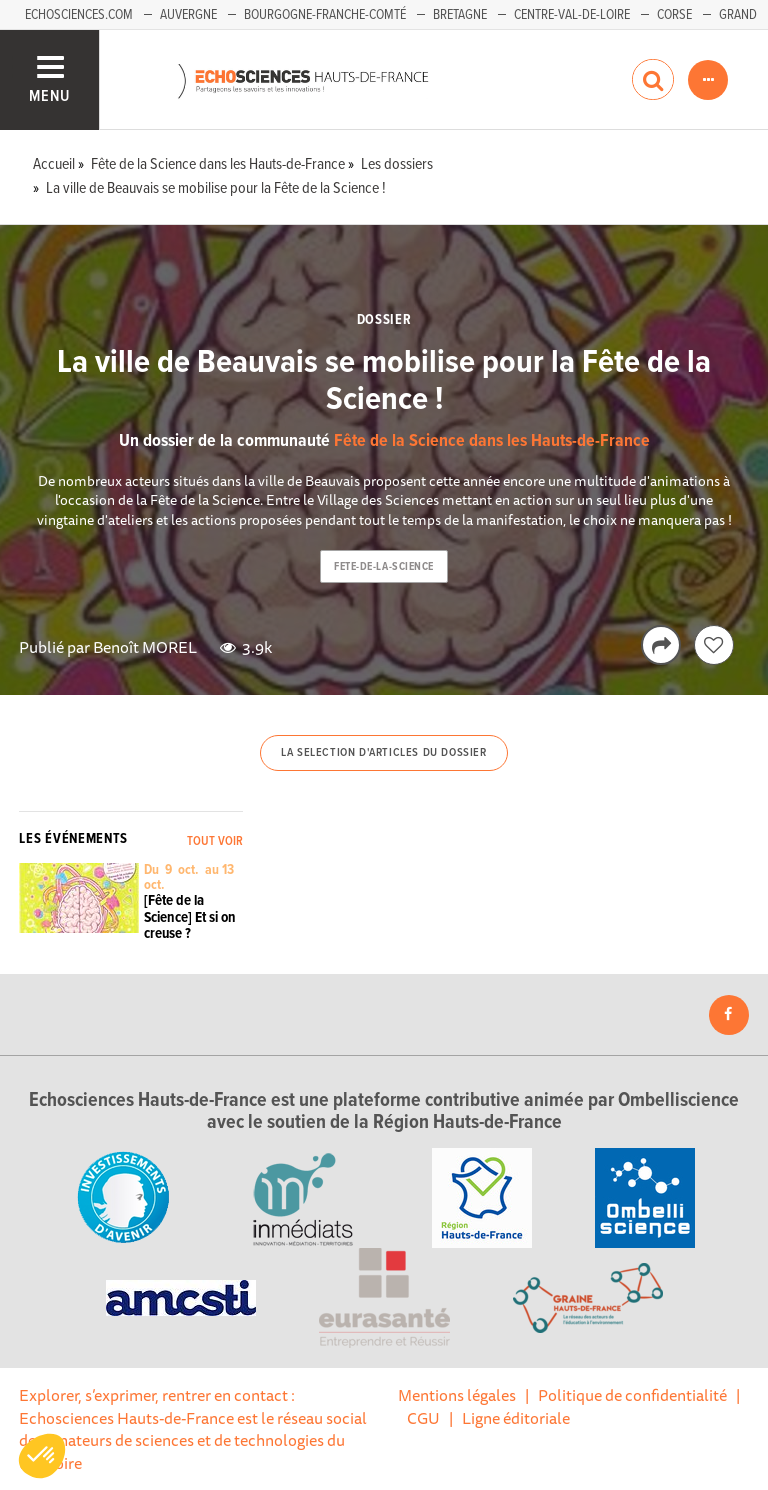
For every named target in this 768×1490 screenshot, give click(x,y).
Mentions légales (457, 1395)
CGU (423, 1418)
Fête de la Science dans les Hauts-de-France (492, 441)
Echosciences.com (79, 15)
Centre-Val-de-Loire (572, 15)
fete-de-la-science (384, 567)
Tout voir (215, 841)
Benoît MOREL (145, 647)
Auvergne (188, 15)
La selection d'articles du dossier (383, 753)
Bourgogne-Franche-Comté (325, 15)
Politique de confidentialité (632, 1395)
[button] (42, 1456)
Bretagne (460, 15)
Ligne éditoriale (516, 1418)
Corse (674, 15)
